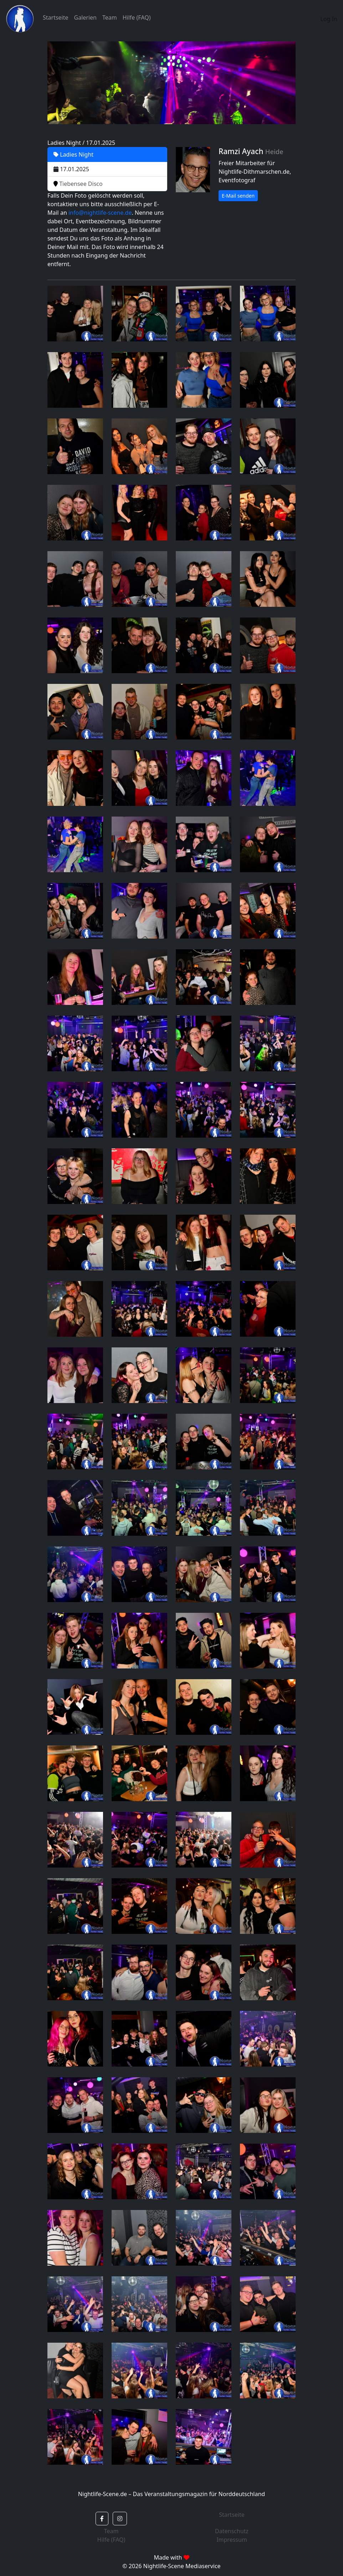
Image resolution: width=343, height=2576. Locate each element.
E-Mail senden (238, 195)
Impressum (231, 2540)
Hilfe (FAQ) (137, 17)
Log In (329, 19)
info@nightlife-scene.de (100, 213)
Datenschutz (232, 2531)
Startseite (55, 17)
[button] (102, 2518)
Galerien (85, 17)
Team (109, 17)
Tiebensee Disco (78, 184)
